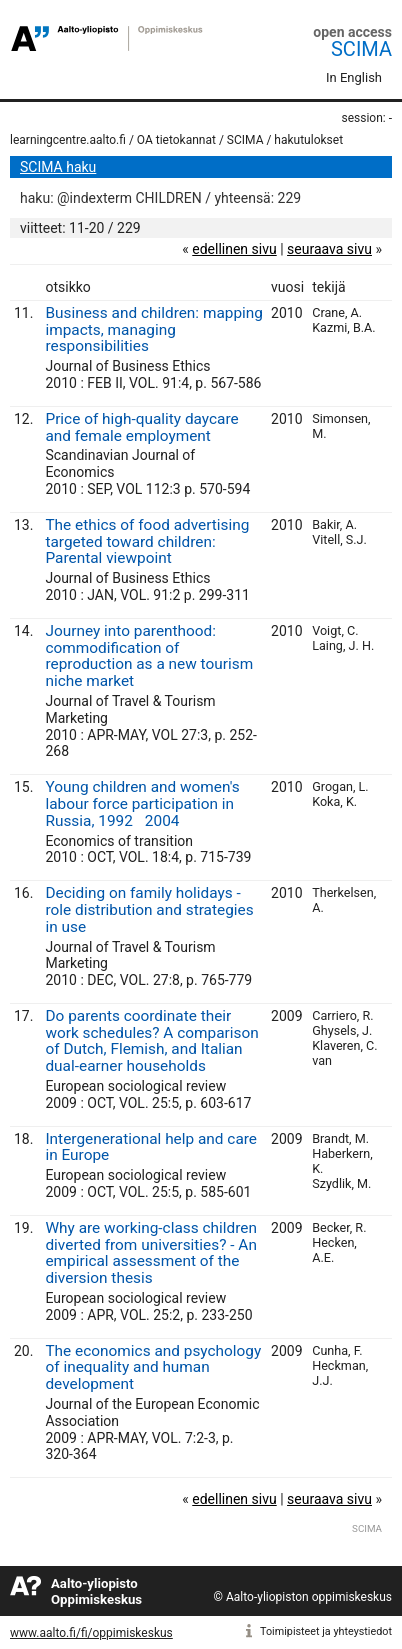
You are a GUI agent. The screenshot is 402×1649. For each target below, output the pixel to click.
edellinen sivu (234, 249)
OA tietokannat (176, 140)
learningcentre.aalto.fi (68, 140)
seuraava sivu (329, 249)
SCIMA (361, 49)
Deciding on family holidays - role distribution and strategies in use (149, 910)
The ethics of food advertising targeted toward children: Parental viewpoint (147, 542)
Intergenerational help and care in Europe (151, 1147)
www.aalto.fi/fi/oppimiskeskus (91, 1633)
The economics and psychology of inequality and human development (153, 1368)
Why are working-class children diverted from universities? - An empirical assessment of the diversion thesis (150, 1253)
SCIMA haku (58, 167)
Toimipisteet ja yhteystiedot (326, 1631)
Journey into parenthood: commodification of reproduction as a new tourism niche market (149, 656)
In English (354, 77)
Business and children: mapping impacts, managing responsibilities (154, 330)
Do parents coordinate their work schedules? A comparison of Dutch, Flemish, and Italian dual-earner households (151, 1041)
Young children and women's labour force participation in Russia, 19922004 (142, 804)
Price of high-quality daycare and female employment (141, 427)
